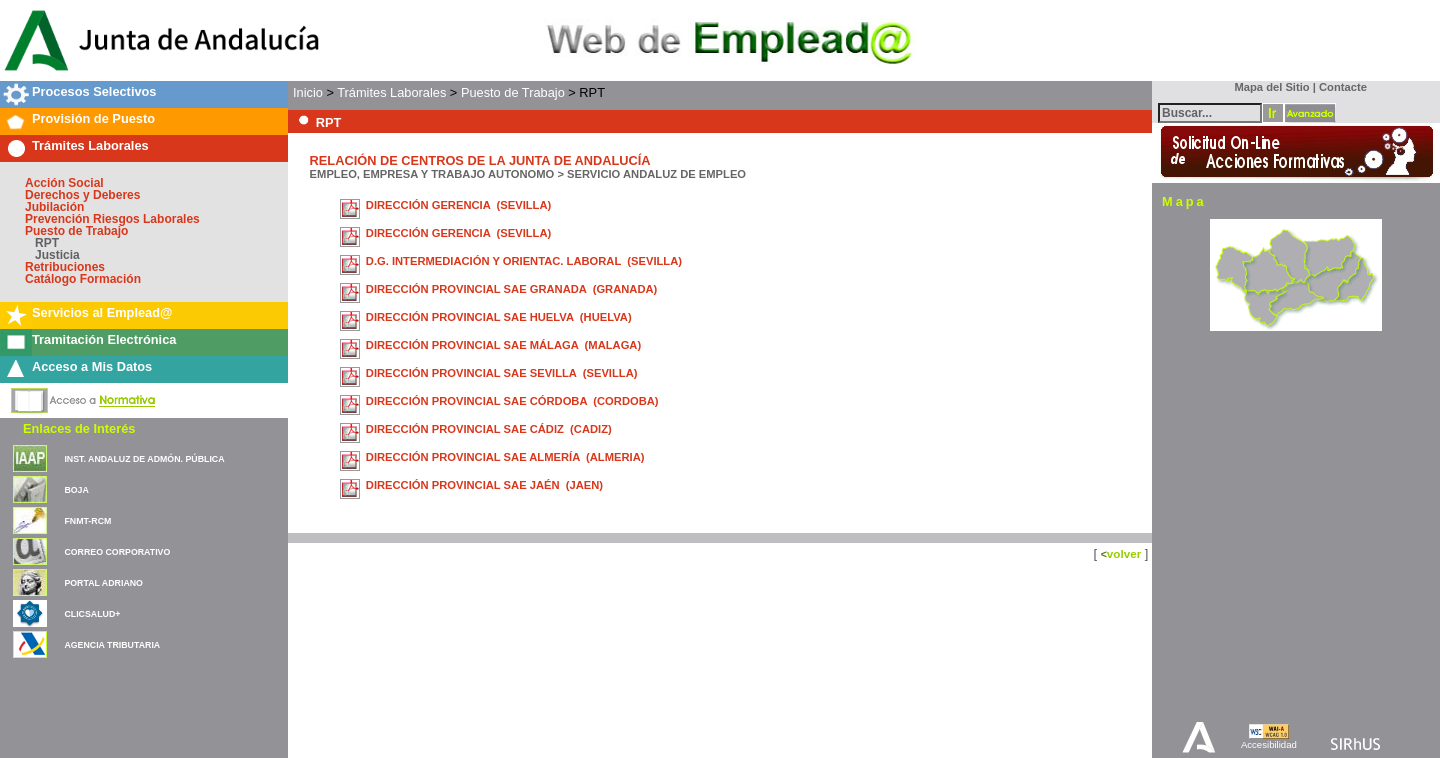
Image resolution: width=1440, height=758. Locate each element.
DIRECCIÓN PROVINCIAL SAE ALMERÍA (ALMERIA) (505, 457)
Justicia (57, 255)
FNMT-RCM (87, 521)
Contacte (1343, 87)
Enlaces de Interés (79, 428)
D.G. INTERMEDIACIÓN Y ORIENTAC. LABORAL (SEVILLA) (524, 261)
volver (1124, 553)
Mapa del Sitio (1267, 87)
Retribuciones (65, 267)
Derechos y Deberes (82, 195)
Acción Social (64, 183)
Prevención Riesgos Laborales (112, 219)
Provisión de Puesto (93, 118)
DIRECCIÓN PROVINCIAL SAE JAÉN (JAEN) (484, 485)
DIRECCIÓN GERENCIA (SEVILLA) (458, 205)
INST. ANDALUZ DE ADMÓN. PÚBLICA (144, 459)
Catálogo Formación (83, 279)
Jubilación (54, 207)
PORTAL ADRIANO (103, 583)
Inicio (308, 92)
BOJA (76, 490)
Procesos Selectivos (94, 91)
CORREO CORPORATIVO (117, 552)
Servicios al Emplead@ (102, 312)
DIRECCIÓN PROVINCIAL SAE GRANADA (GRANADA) (512, 289)
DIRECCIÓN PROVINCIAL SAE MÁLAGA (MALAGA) (503, 345)
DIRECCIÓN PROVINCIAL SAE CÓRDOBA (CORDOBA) (512, 401)
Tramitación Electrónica (104, 339)
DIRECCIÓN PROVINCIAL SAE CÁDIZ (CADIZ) (489, 429)
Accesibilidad (1269, 744)
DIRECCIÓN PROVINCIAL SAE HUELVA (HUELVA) (499, 317)
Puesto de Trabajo (76, 231)
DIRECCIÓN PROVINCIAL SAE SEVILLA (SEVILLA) (502, 373)
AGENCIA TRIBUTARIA (112, 645)
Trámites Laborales (90, 145)
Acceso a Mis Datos (92, 366)
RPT (47, 243)
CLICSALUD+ (92, 614)
